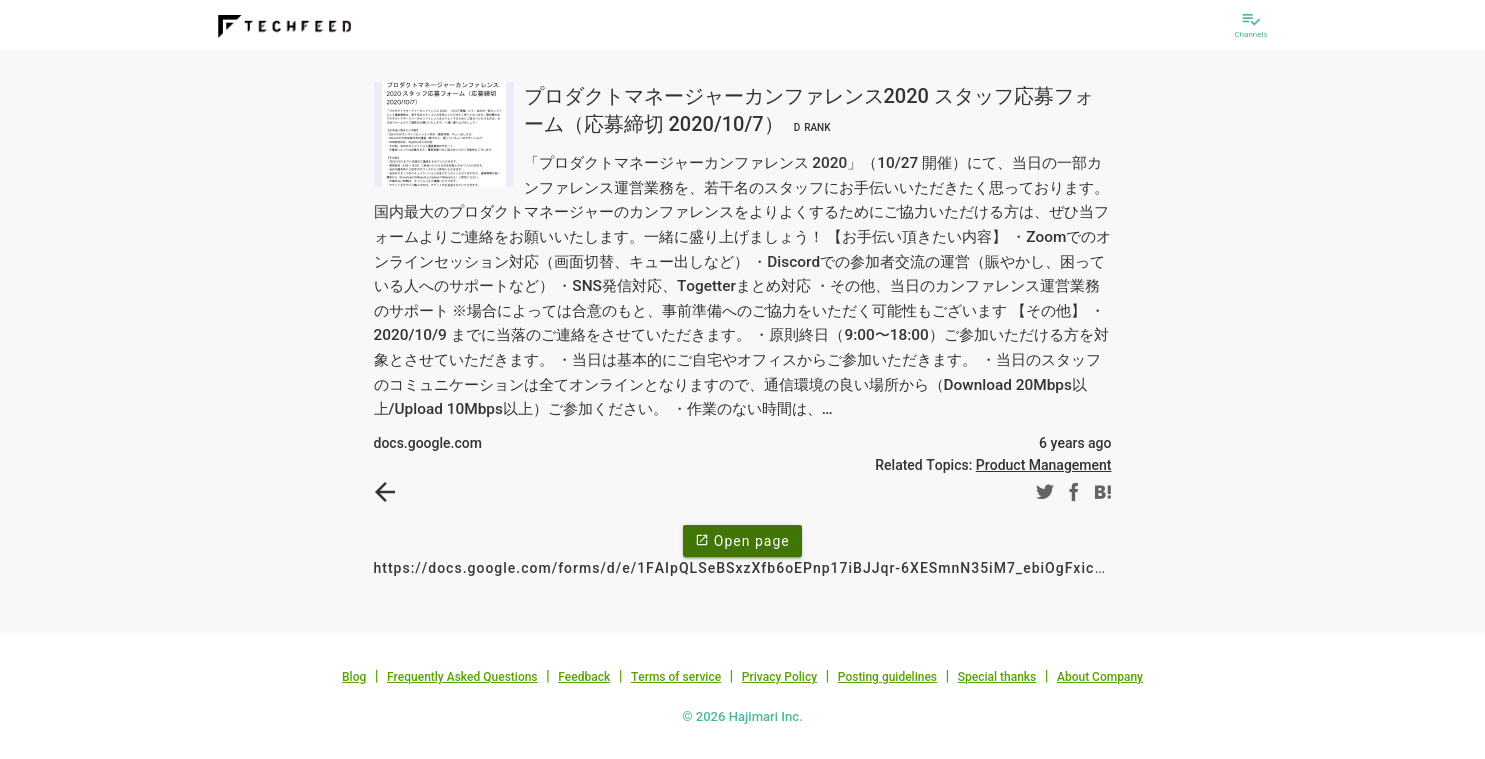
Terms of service (676, 677)
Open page (742, 540)
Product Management (1044, 465)
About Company (1100, 677)
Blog (354, 677)
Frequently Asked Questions (462, 677)
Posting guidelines (887, 677)
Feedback (584, 677)
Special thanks (997, 677)
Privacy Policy (779, 677)
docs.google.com (428, 443)
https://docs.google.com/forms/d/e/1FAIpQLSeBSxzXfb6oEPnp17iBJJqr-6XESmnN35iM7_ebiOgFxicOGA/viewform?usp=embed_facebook (868, 568)
